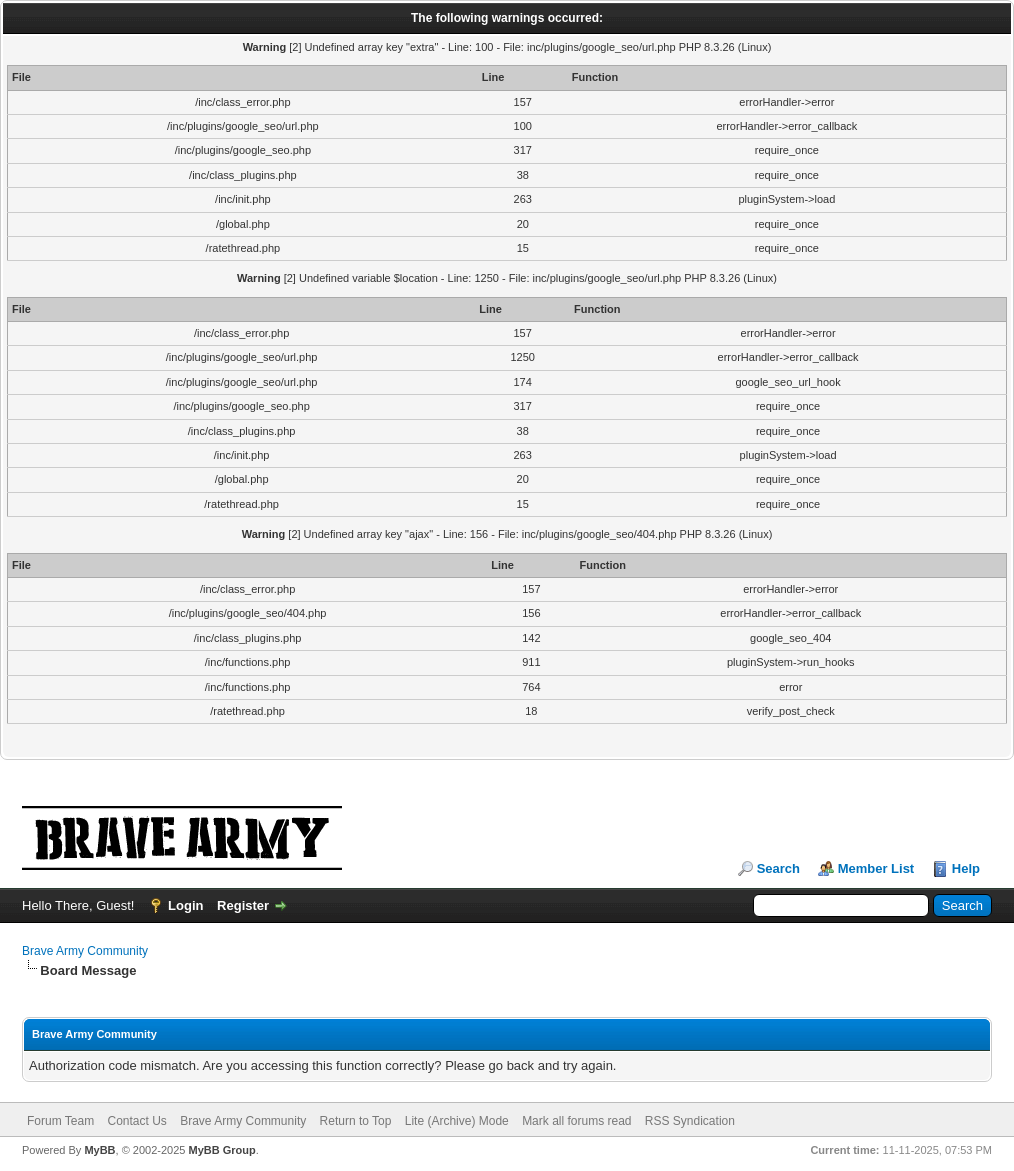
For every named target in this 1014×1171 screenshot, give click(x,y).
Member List (876, 868)
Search (778, 868)
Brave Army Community (85, 951)
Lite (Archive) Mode (457, 1121)
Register (243, 905)
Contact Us (136, 1121)
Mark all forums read (576, 1121)
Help (966, 868)
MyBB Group (221, 1150)
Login (185, 905)
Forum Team (60, 1121)
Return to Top (356, 1121)
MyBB (99, 1150)
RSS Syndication (690, 1121)
